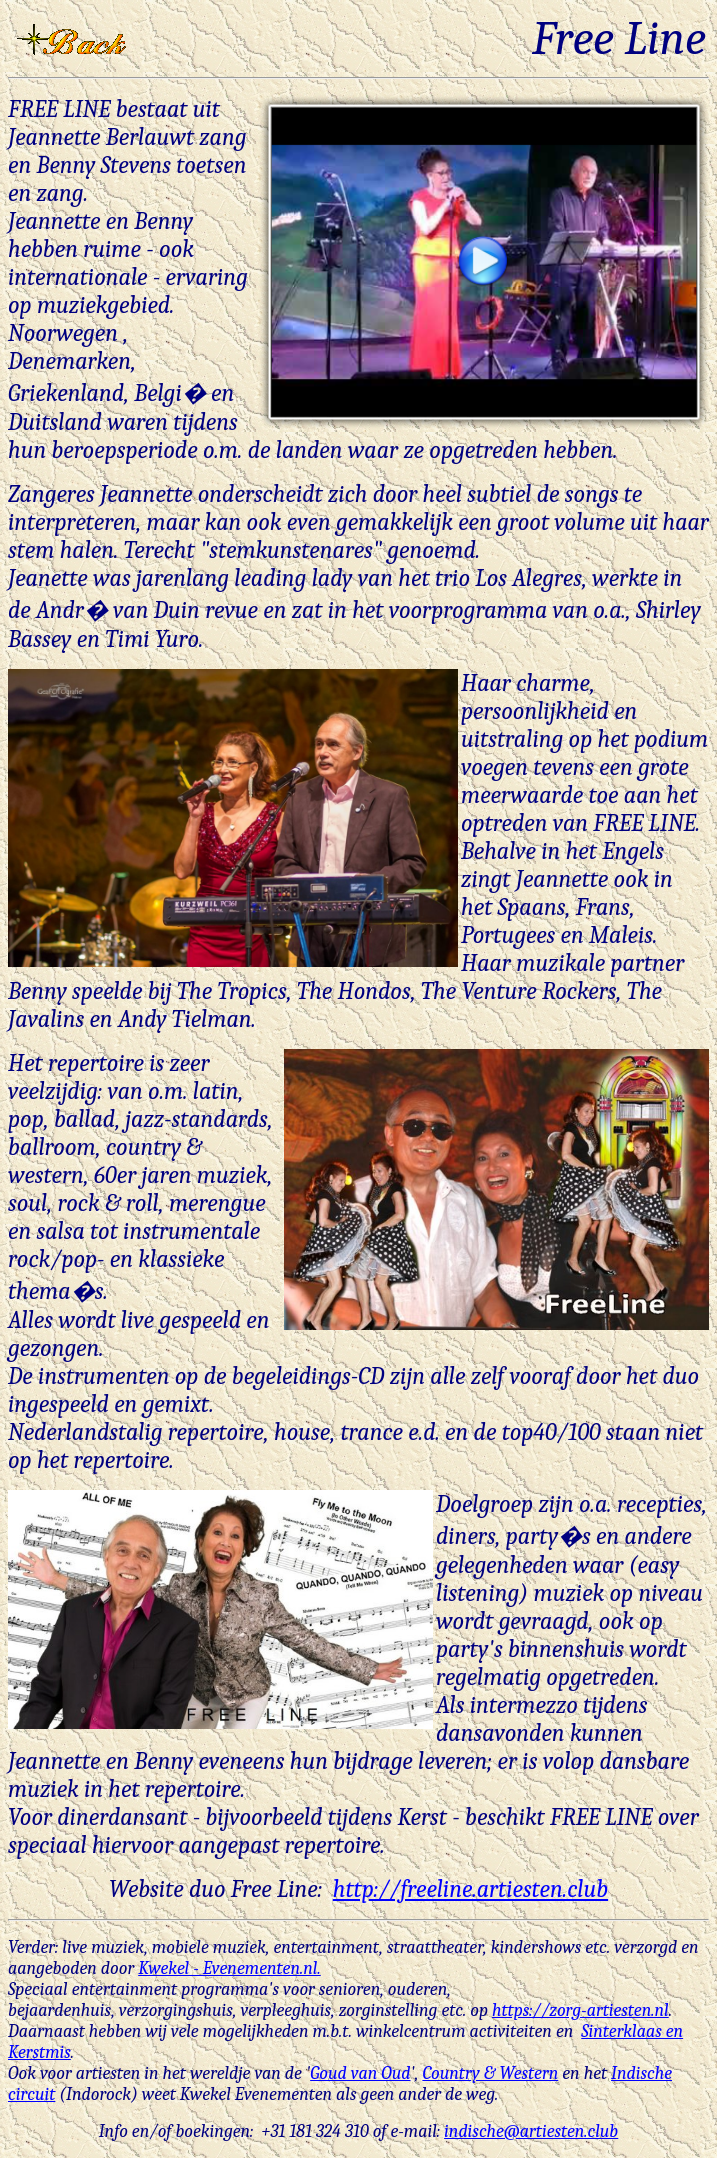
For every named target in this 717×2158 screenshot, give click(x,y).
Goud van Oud (360, 2073)
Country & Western (490, 2073)
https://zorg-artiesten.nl (580, 2010)
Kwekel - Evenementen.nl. (229, 1968)
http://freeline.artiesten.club (470, 1889)
